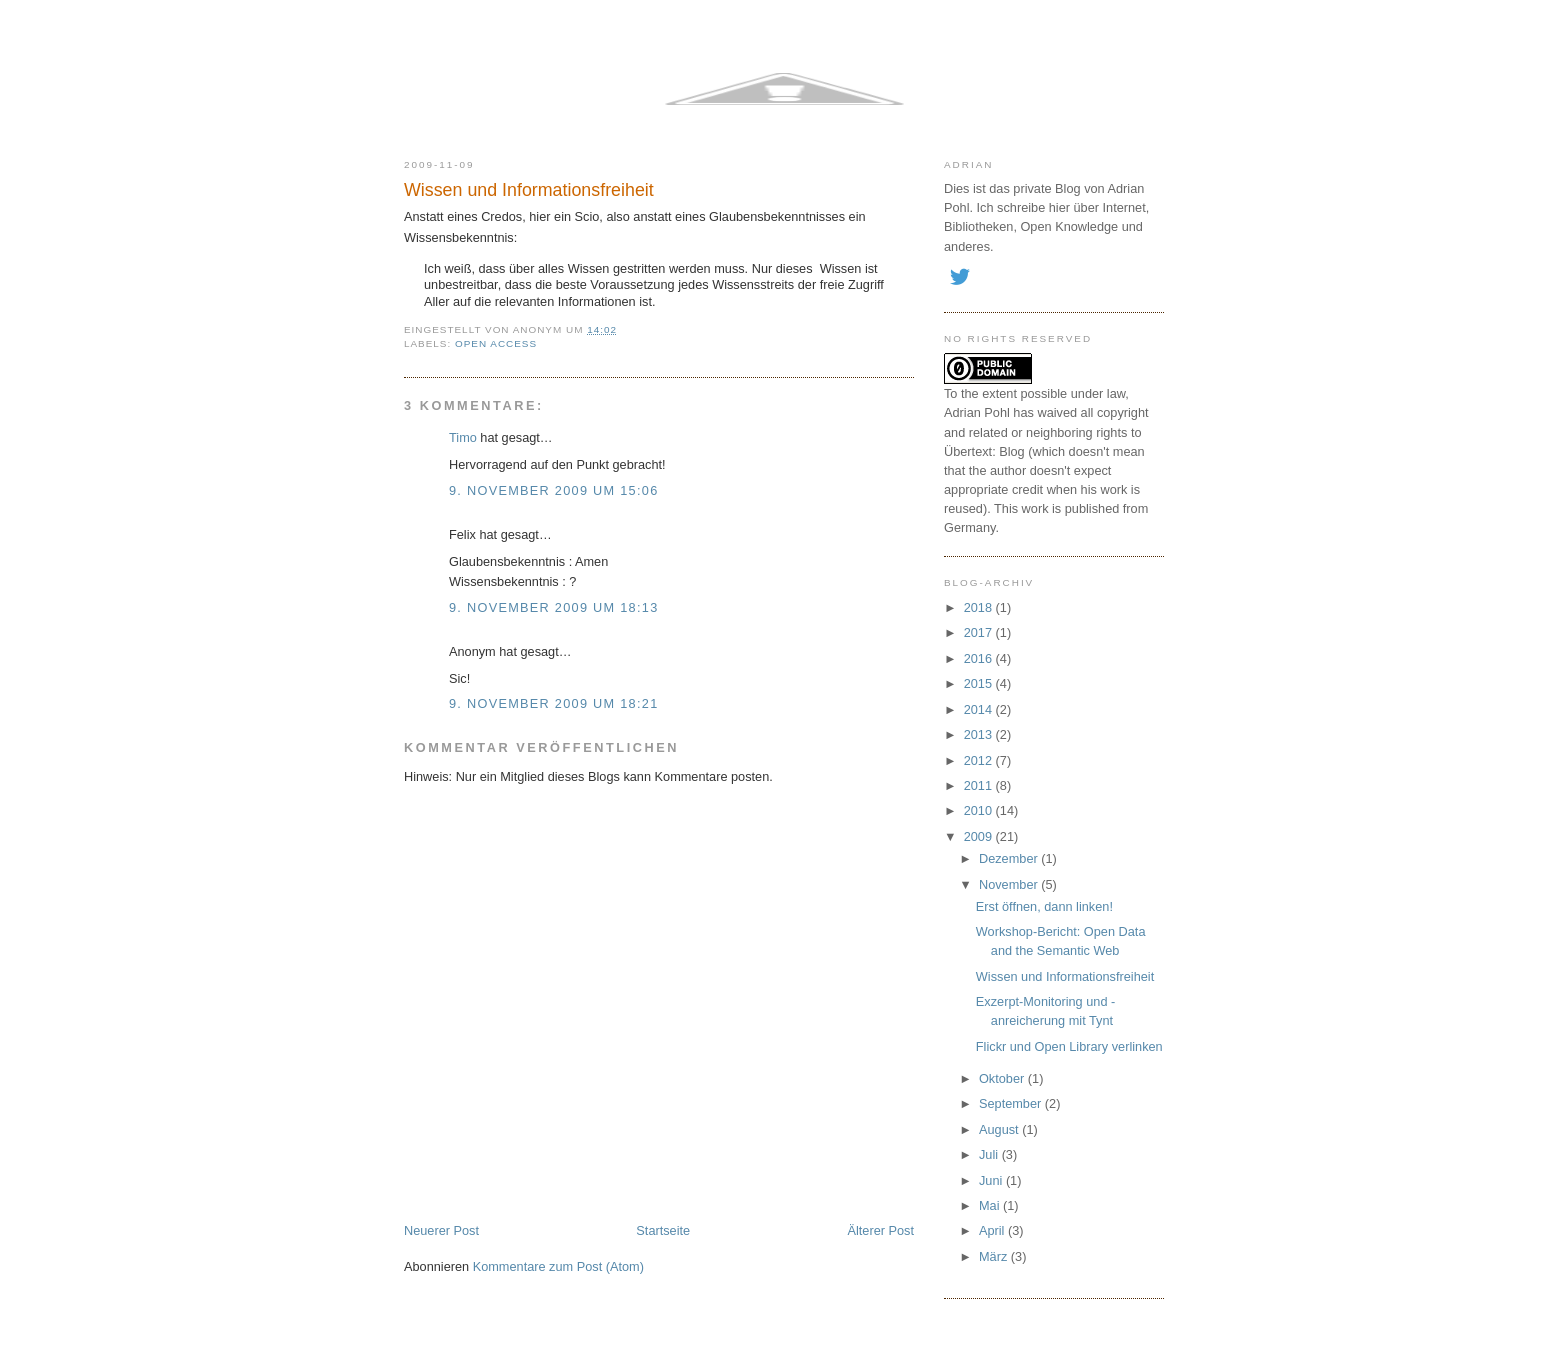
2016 (980, 658)
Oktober (1003, 1078)
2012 (980, 760)
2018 (980, 607)
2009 (980, 836)
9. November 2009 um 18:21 (554, 703)
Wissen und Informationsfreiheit (529, 190)
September (1012, 1103)
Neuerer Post (441, 1230)
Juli (990, 1154)
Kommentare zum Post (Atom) (558, 1266)
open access (496, 343)
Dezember (1010, 858)
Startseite (663, 1230)
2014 (980, 709)
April (993, 1230)
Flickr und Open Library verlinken (1069, 1046)
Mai (991, 1205)
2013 (980, 734)
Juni (992, 1180)
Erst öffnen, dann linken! (1044, 906)
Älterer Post (880, 1230)
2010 (980, 810)
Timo (463, 437)
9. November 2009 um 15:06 (554, 490)
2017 (980, 632)
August (1000, 1129)
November (1010, 884)
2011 (980, 785)
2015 (980, 683)
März (995, 1256)
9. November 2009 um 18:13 (554, 607)
